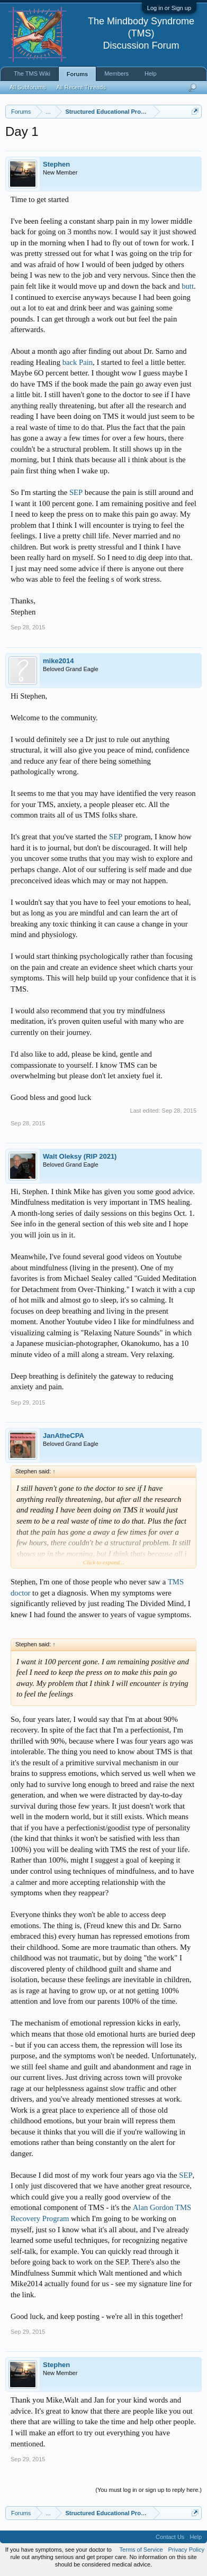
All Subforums (28, 87)
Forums (77, 74)
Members (116, 73)
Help (151, 73)
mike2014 (58, 661)
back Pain (77, 362)
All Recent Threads (80, 87)
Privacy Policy (186, 2549)
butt (188, 286)
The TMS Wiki (32, 73)
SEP (76, 492)
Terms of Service (141, 2549)
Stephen (56, 164)
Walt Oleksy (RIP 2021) (79, 1156)
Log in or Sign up (169, 8)
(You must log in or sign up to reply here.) (148, 2490)
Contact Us (170, 2537)
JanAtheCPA (63, 1436)
